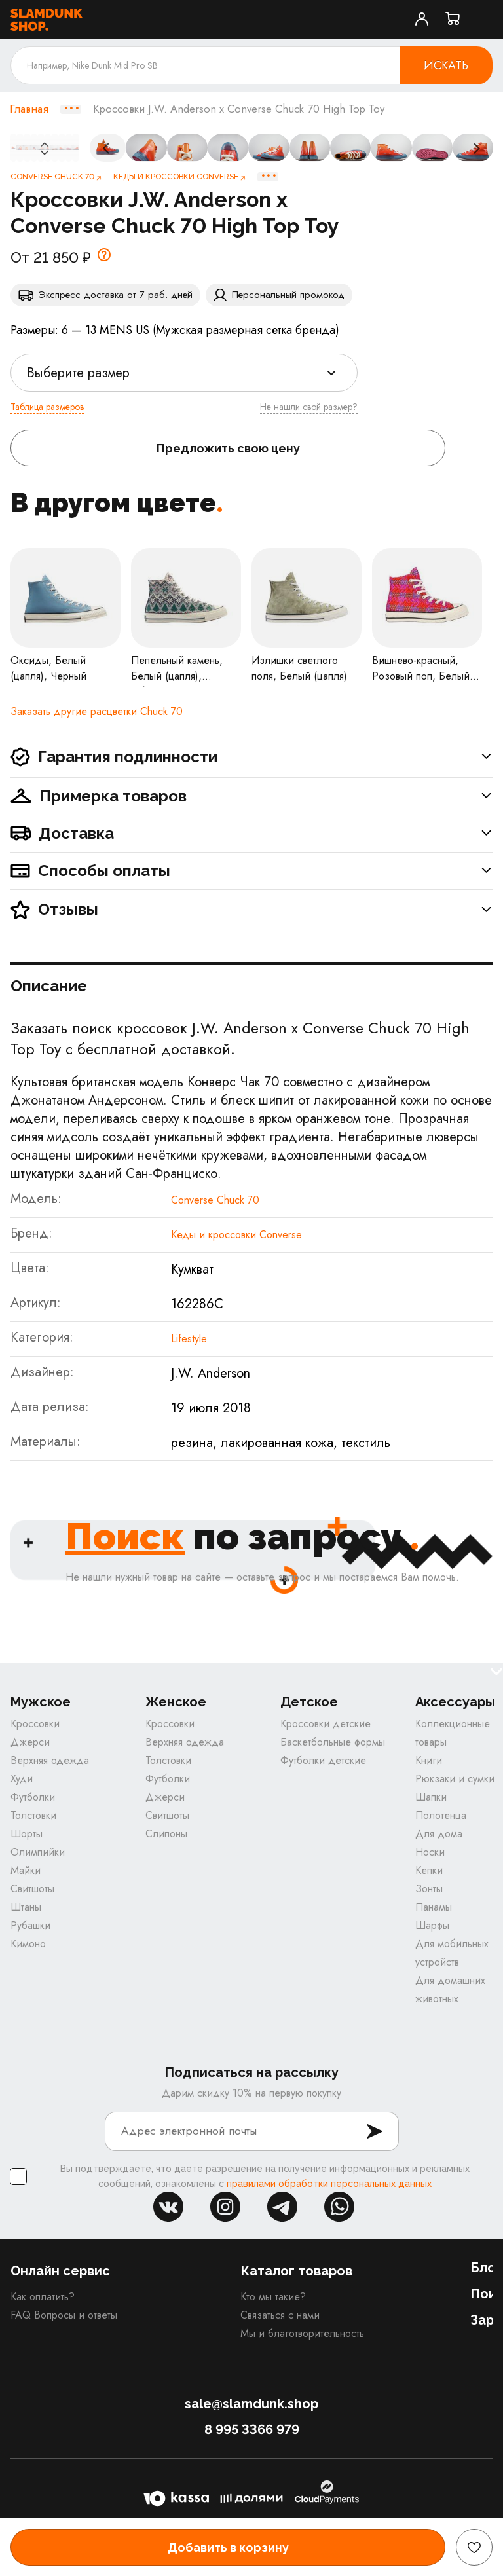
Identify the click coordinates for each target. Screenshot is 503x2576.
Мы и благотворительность (302, 2333)
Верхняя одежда (49, 1760)
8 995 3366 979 (251, 2429)
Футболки (32, 1797)
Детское (309, 1702)
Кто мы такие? (273, 2296)
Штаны (25, 1907)
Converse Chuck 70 (215, 1199)
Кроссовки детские (325, 1723)
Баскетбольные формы (332, 1742)
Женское (175, 1702)
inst (225, 2207)
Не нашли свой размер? (309, 406)
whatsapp (339, 2207)
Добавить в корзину (228, 2547)
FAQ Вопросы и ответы (63, 2315)
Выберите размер (78, 372)
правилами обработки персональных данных (329, 2184)
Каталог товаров (296, 2271)
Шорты (26, 1833)
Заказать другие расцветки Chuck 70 (96, 711)
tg (282, 2207)
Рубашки (30, 1925)
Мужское (40, 1702)
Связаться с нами (280, 2315)
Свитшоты (32, 1888)
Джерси (30, 1742)
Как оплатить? (42, 2296)
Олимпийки (37, 1852)
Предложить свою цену (228, 448)
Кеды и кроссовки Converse (236, 1234)
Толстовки (33, 1815)
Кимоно (28, 1943)
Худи (21, 1778)
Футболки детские (323, 1760)
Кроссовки (35, 1723)
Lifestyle (189, 1338)
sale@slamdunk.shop (251, 2404)
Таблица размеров (47, 406)
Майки (25, 1870)
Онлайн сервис (60, 2271)
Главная (29, 109)
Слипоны (166, 1833)
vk (168, 2207)
